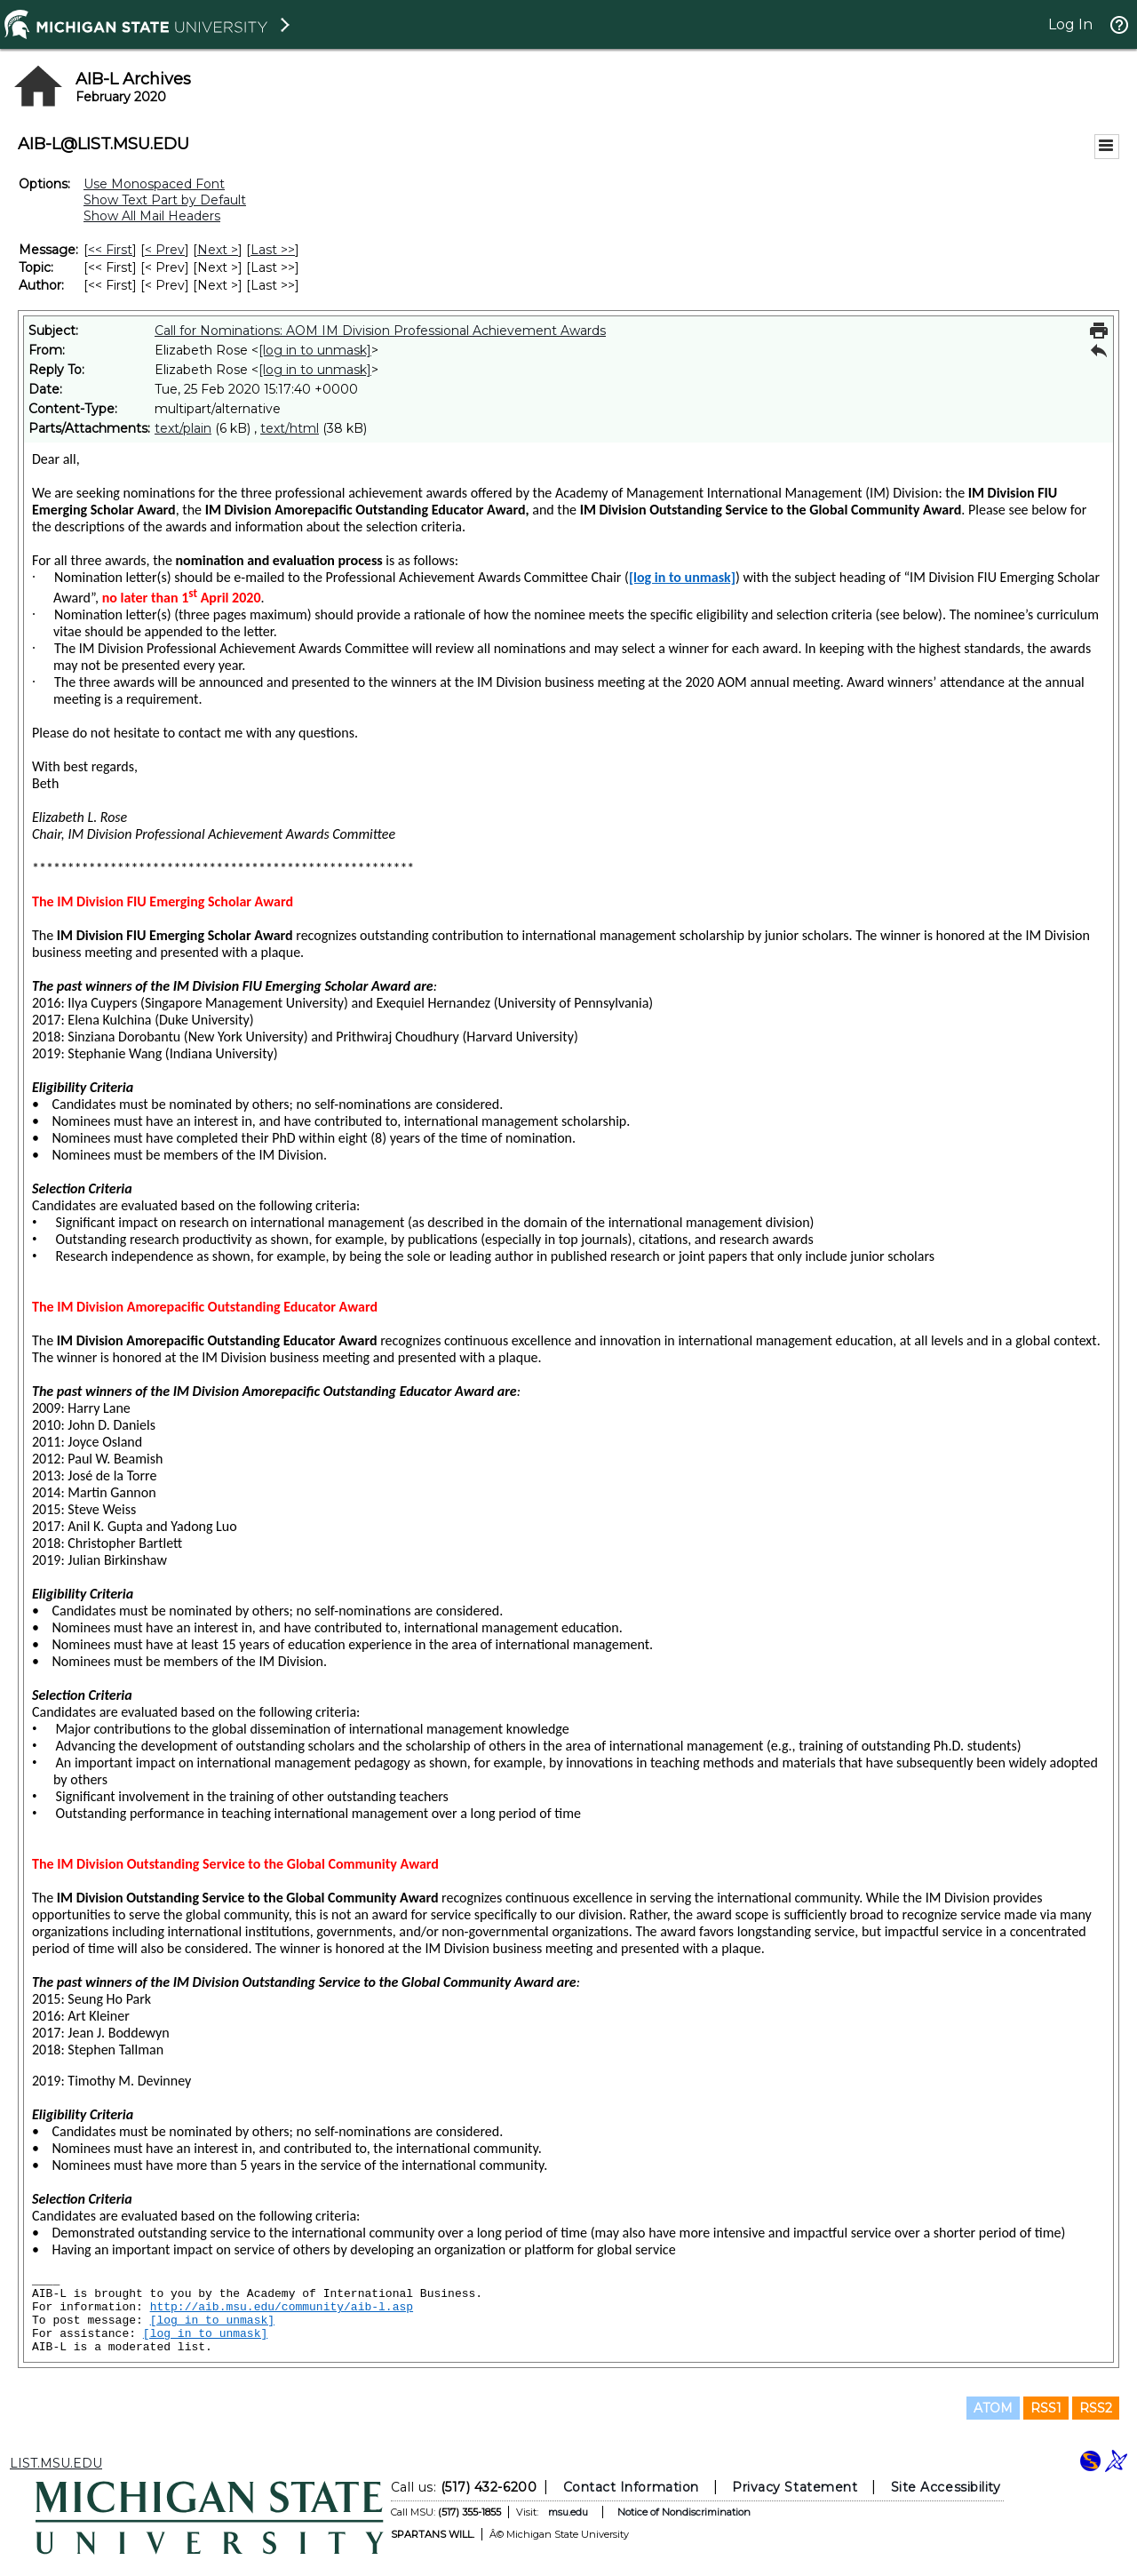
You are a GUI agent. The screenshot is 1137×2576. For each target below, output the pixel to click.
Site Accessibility (946, 2487)
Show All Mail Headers (151, 216)
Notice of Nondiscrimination (684, 2512)
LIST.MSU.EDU (56, 2463)
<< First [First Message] (110, 250)
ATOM (993, 2408)
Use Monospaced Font (154, 184)
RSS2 (1095, 2408)
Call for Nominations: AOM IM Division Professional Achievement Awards (380, 331)
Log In (1070, 24)
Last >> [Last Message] (272, 250)
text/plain (183, 428)
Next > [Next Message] (217, 250)
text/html (289, 428)
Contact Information (631, 2487)
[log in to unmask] (314, 350)
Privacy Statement (794, 2487)
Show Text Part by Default (164, 200)
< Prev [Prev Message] (165, 250)
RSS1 (1045, 2408)
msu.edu (568, 2512)
